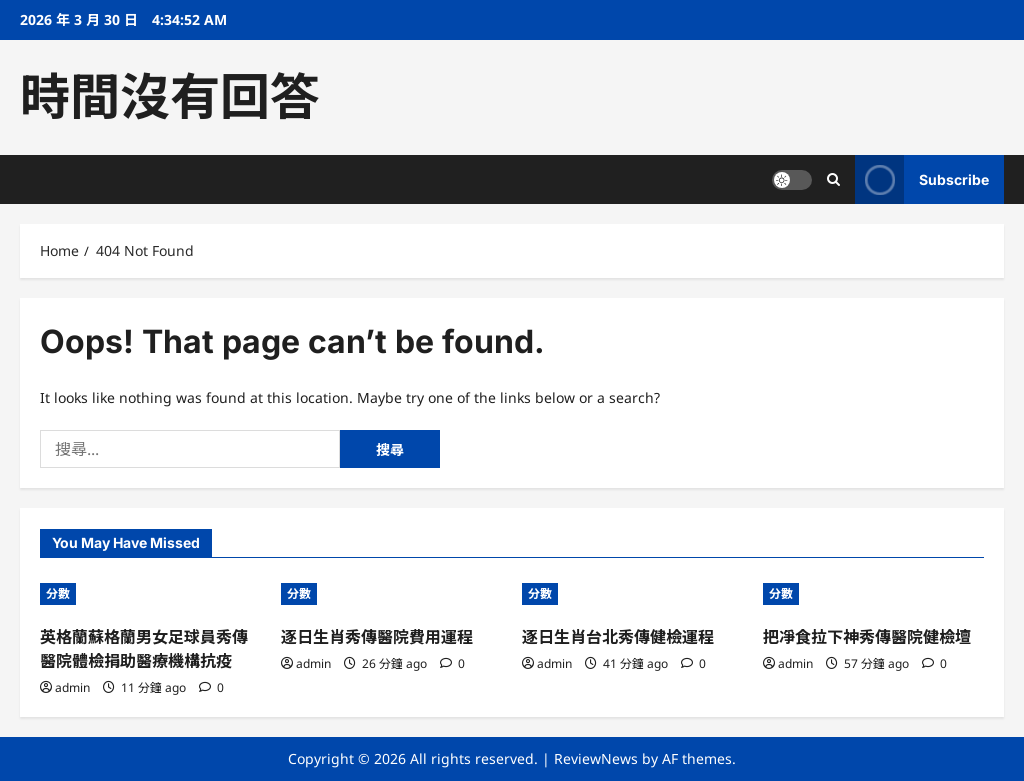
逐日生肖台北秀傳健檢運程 (618, 637)
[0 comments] (211, 687)
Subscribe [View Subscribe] (922, 179)
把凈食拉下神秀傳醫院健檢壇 (867, 637)
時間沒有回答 (170, 97)
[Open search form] (833, 179)
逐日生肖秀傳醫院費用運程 (377, 637)
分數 (58, 593)
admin (72, 687)
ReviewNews (596, 758)
